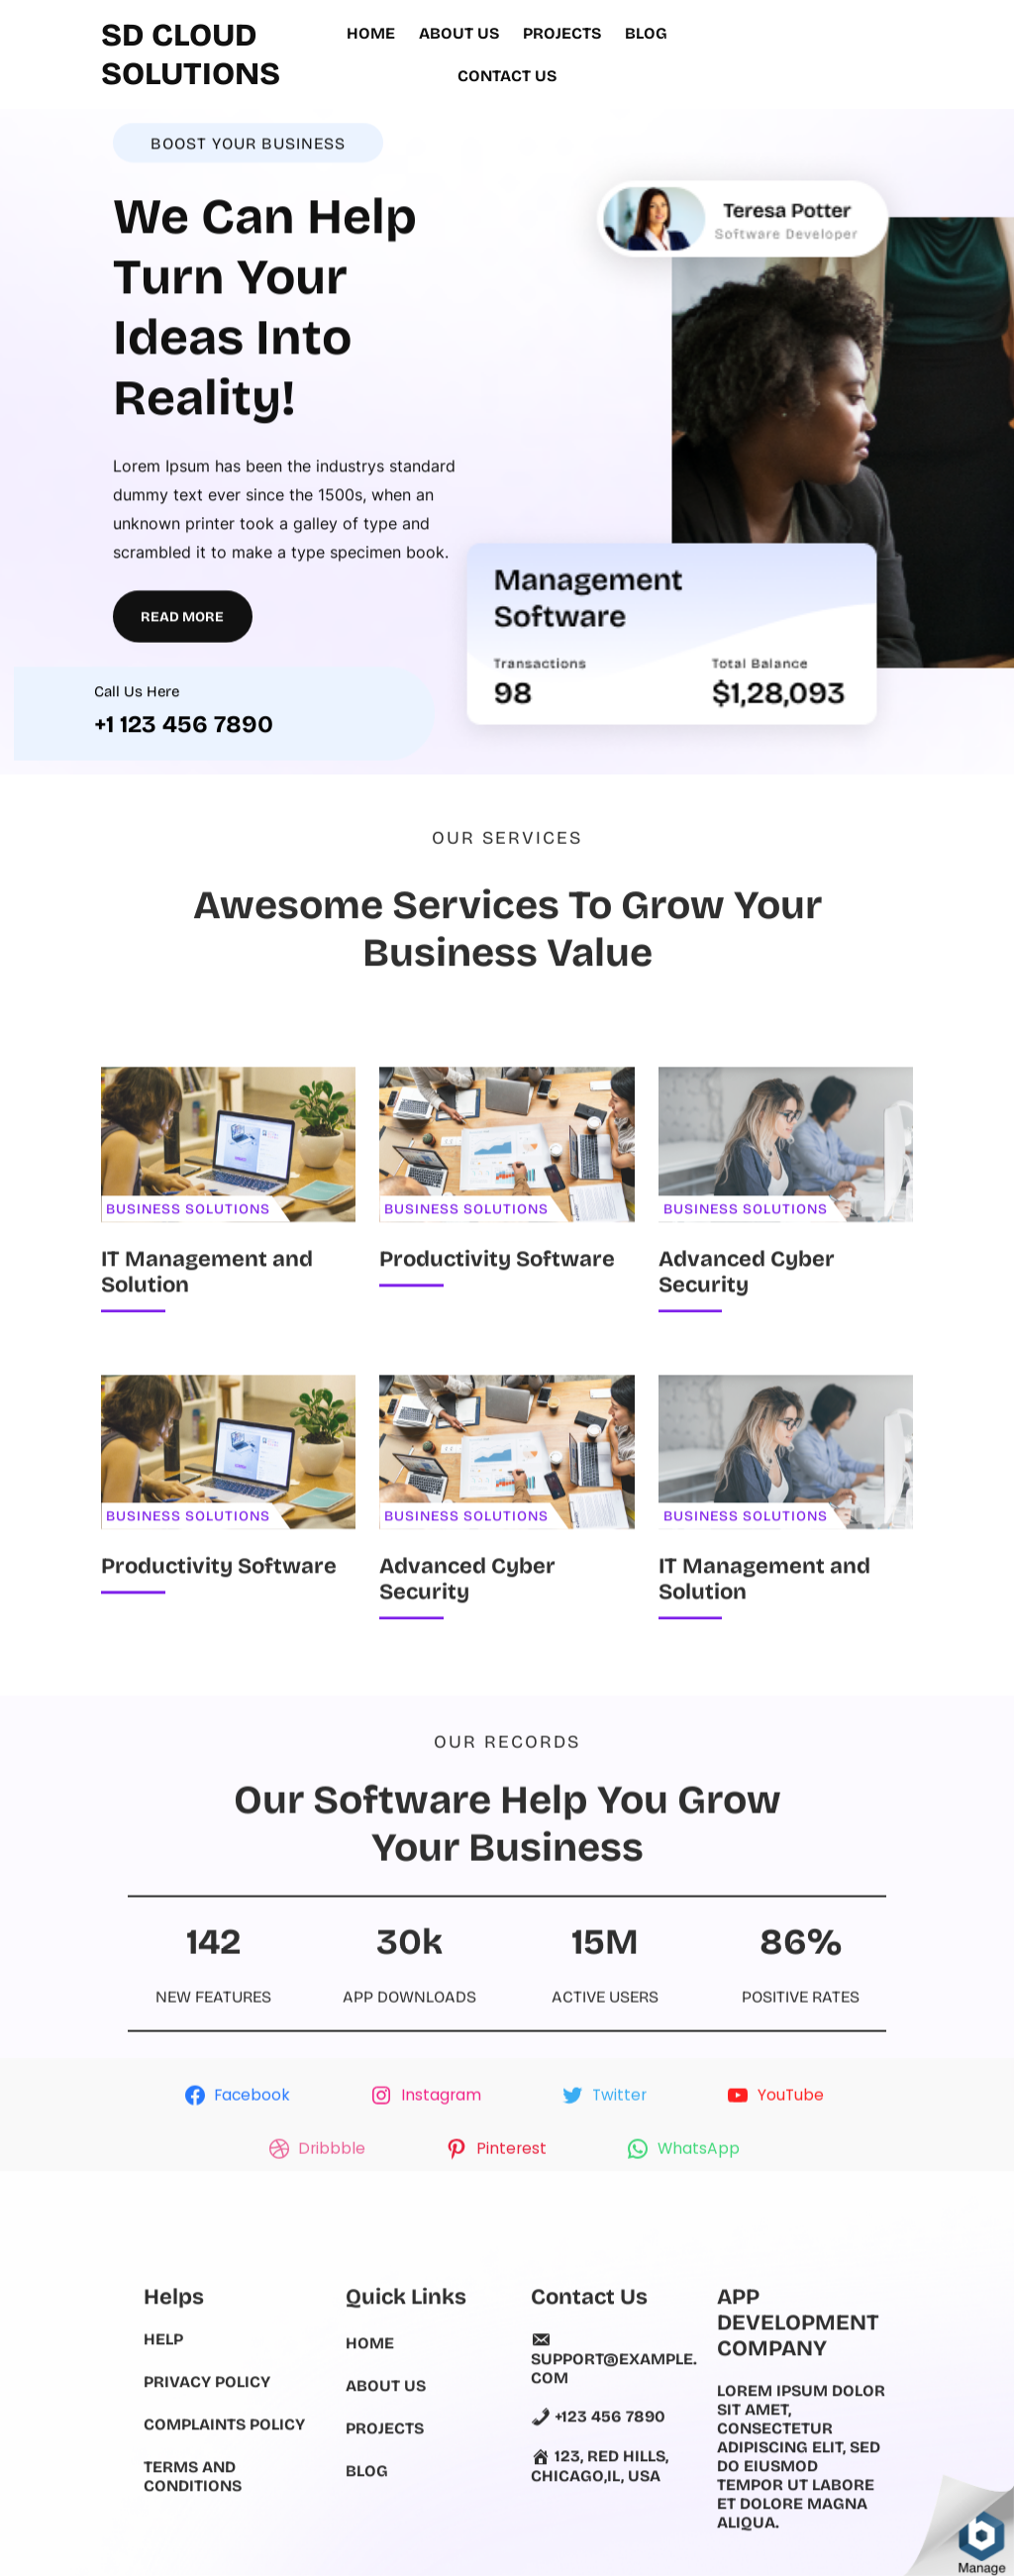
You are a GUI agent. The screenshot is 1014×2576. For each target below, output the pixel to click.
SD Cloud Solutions (190, 47)
